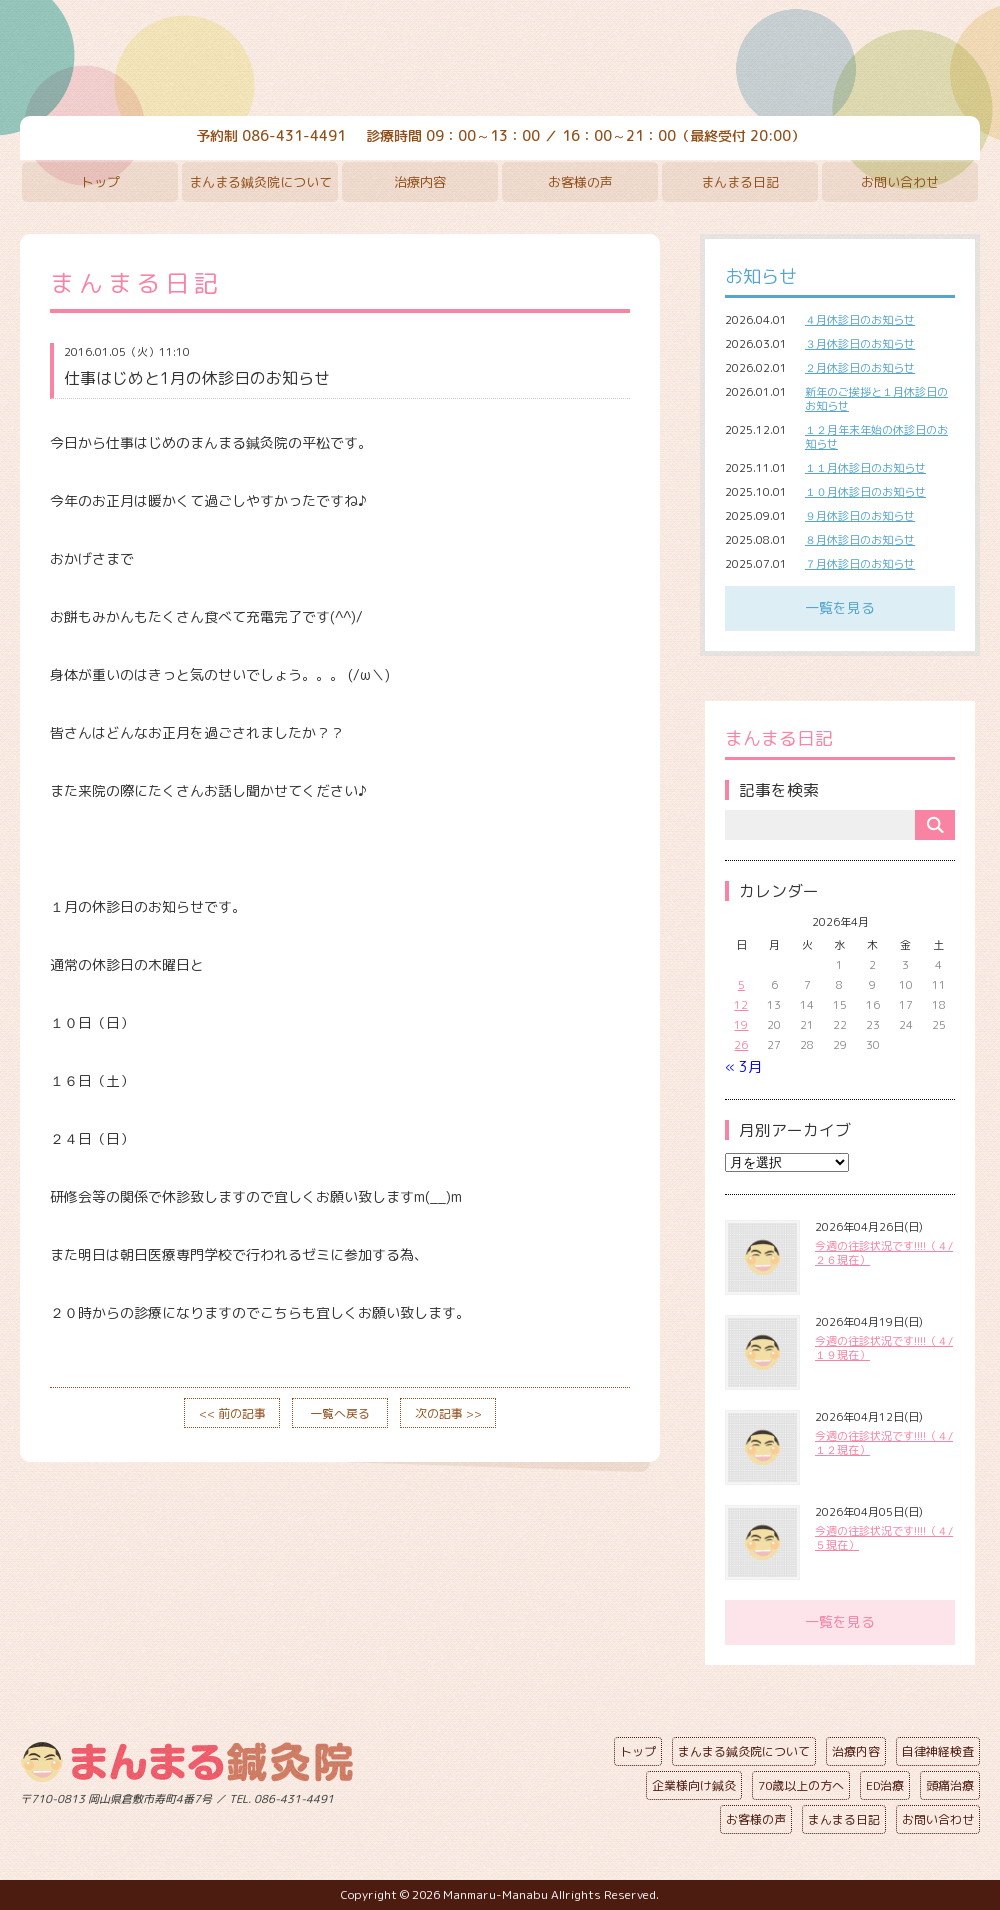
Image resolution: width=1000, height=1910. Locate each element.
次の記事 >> (448, 1413)
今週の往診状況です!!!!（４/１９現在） (884, 1348)
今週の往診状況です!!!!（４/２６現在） (884, 1253)
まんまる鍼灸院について (260, 182)
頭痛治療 (950, 1785)
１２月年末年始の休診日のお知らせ (876, 437)
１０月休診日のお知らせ (865, 492)
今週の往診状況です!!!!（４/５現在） (884, 1538)
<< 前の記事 (232, 1413)
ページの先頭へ (485, 1795)
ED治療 (885, 1785)
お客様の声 (580, 182)
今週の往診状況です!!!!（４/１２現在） (884, 1443)
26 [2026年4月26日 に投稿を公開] (741, 1045)
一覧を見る (840, 607)
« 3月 (743, 1066)
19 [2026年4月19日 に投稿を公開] (741, 1025)
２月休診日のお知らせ (860, 368)
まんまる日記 (740, 182)
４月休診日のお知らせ (860, 320)
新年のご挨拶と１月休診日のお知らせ (876, 399)
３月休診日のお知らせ (860, 344)
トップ (100, 182)
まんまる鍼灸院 (500, 60)
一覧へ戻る (340, 1413)
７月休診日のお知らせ (860, 564)
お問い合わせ (900, 182)
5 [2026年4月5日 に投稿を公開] (741, 985)
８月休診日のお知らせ (860, 540)
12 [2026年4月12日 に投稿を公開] (741, 1005)
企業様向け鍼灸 (694, 1785)
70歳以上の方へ (801, 1785)
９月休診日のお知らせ (860, 516)
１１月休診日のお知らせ (865, 468)
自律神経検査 (938, 1751)
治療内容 (420, 182)
